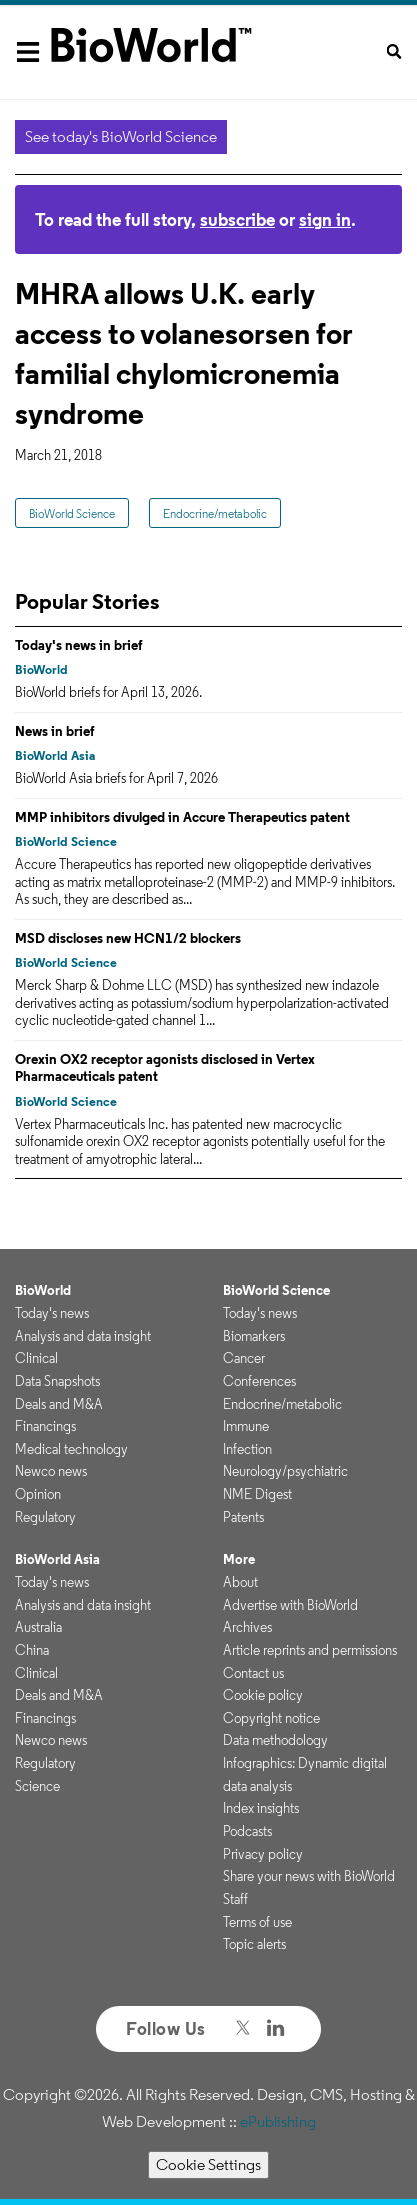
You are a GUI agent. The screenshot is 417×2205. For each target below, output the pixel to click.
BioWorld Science (72, 513)
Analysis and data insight (83, 1336)
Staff (235, 1899)
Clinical (36, 1358)
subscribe (237, 219)
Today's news (52, 1313)
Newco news (51, 1471)
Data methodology (275, 1740)
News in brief (55, 731)
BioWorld (41, 669)
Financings (45, 1426)
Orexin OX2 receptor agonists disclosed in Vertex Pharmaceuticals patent (165, 1068)
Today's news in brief (79, 645)
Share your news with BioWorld (309, 1876)
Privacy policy (263, 1854)
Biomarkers (254, 1336)
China (32, 1650)
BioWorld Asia (55, 755)
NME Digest (257, 1494)
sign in (325, 219)
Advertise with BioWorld (290, 1605)
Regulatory (45, 1517)
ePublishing (278, 2121)
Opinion (38, 1494)
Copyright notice (271, 1718)
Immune (246, 1426)
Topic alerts (254, 1944)
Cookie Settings (208, 2164)
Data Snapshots (57, 1381)
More (239, 1559)
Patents (243, 1517)
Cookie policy (263, 1695)
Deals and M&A (59, 1404)
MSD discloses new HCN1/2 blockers (128, 938)
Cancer (244, 1358)
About (240, 1582)
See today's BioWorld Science (121, 136)
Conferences (259, 1381)
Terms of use (257, 1922)
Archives (247, 1627)
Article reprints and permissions (310, 1650)
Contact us (253, 1673)
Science (37, 1786)
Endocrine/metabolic (215, 513)
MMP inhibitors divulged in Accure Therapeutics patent (182, 817)
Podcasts (247, 1831)
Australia (38, 1627)
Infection (247, 1449)
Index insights (261, 1808)
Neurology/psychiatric (285, 1471)
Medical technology (71, 1449)
